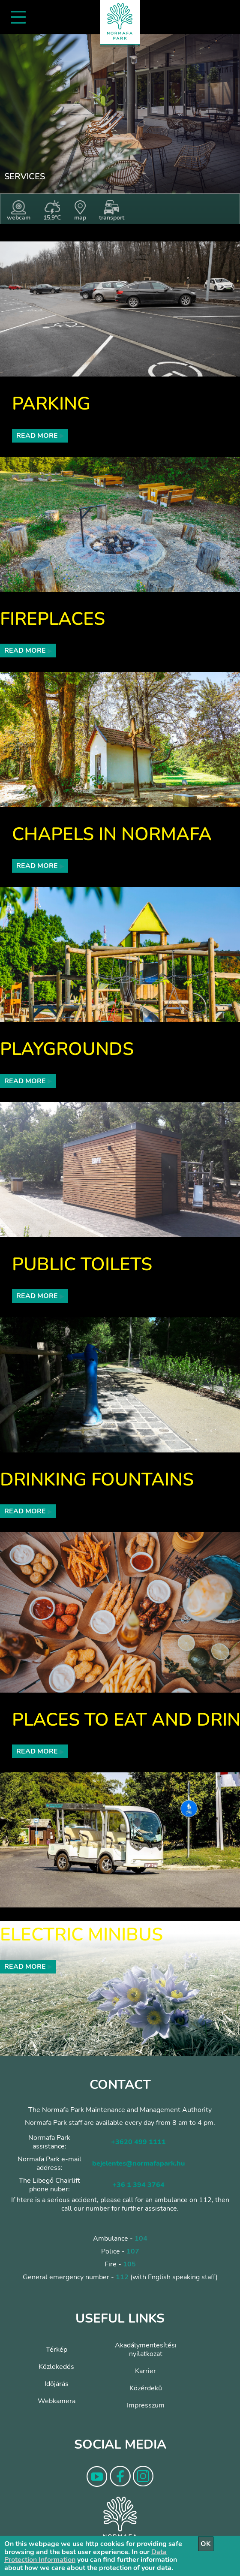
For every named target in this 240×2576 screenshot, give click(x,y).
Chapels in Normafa (112, 834)
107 (132, 2251)
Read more (40, 435)
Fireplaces (52, 619)
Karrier (145, 2371)
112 (122, 2277)
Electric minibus (81, 1934)
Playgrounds (67, 1049)
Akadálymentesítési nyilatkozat (146, 2350)
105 (129, 2264)
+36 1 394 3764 (138, 2185)
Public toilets (82, 1264)
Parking (51, 404)
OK (206, 2544)
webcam (18, 211)
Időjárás (57, 2384)
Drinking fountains (97, 1479)
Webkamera (56, 2401)
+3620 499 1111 (138, 2142)
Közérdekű (145, 2388)
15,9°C (52, 211)
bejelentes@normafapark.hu (138, 2163)
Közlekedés (56, 2366)
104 (141, 2238)
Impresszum (146, 2405)
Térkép (56, 2349)
